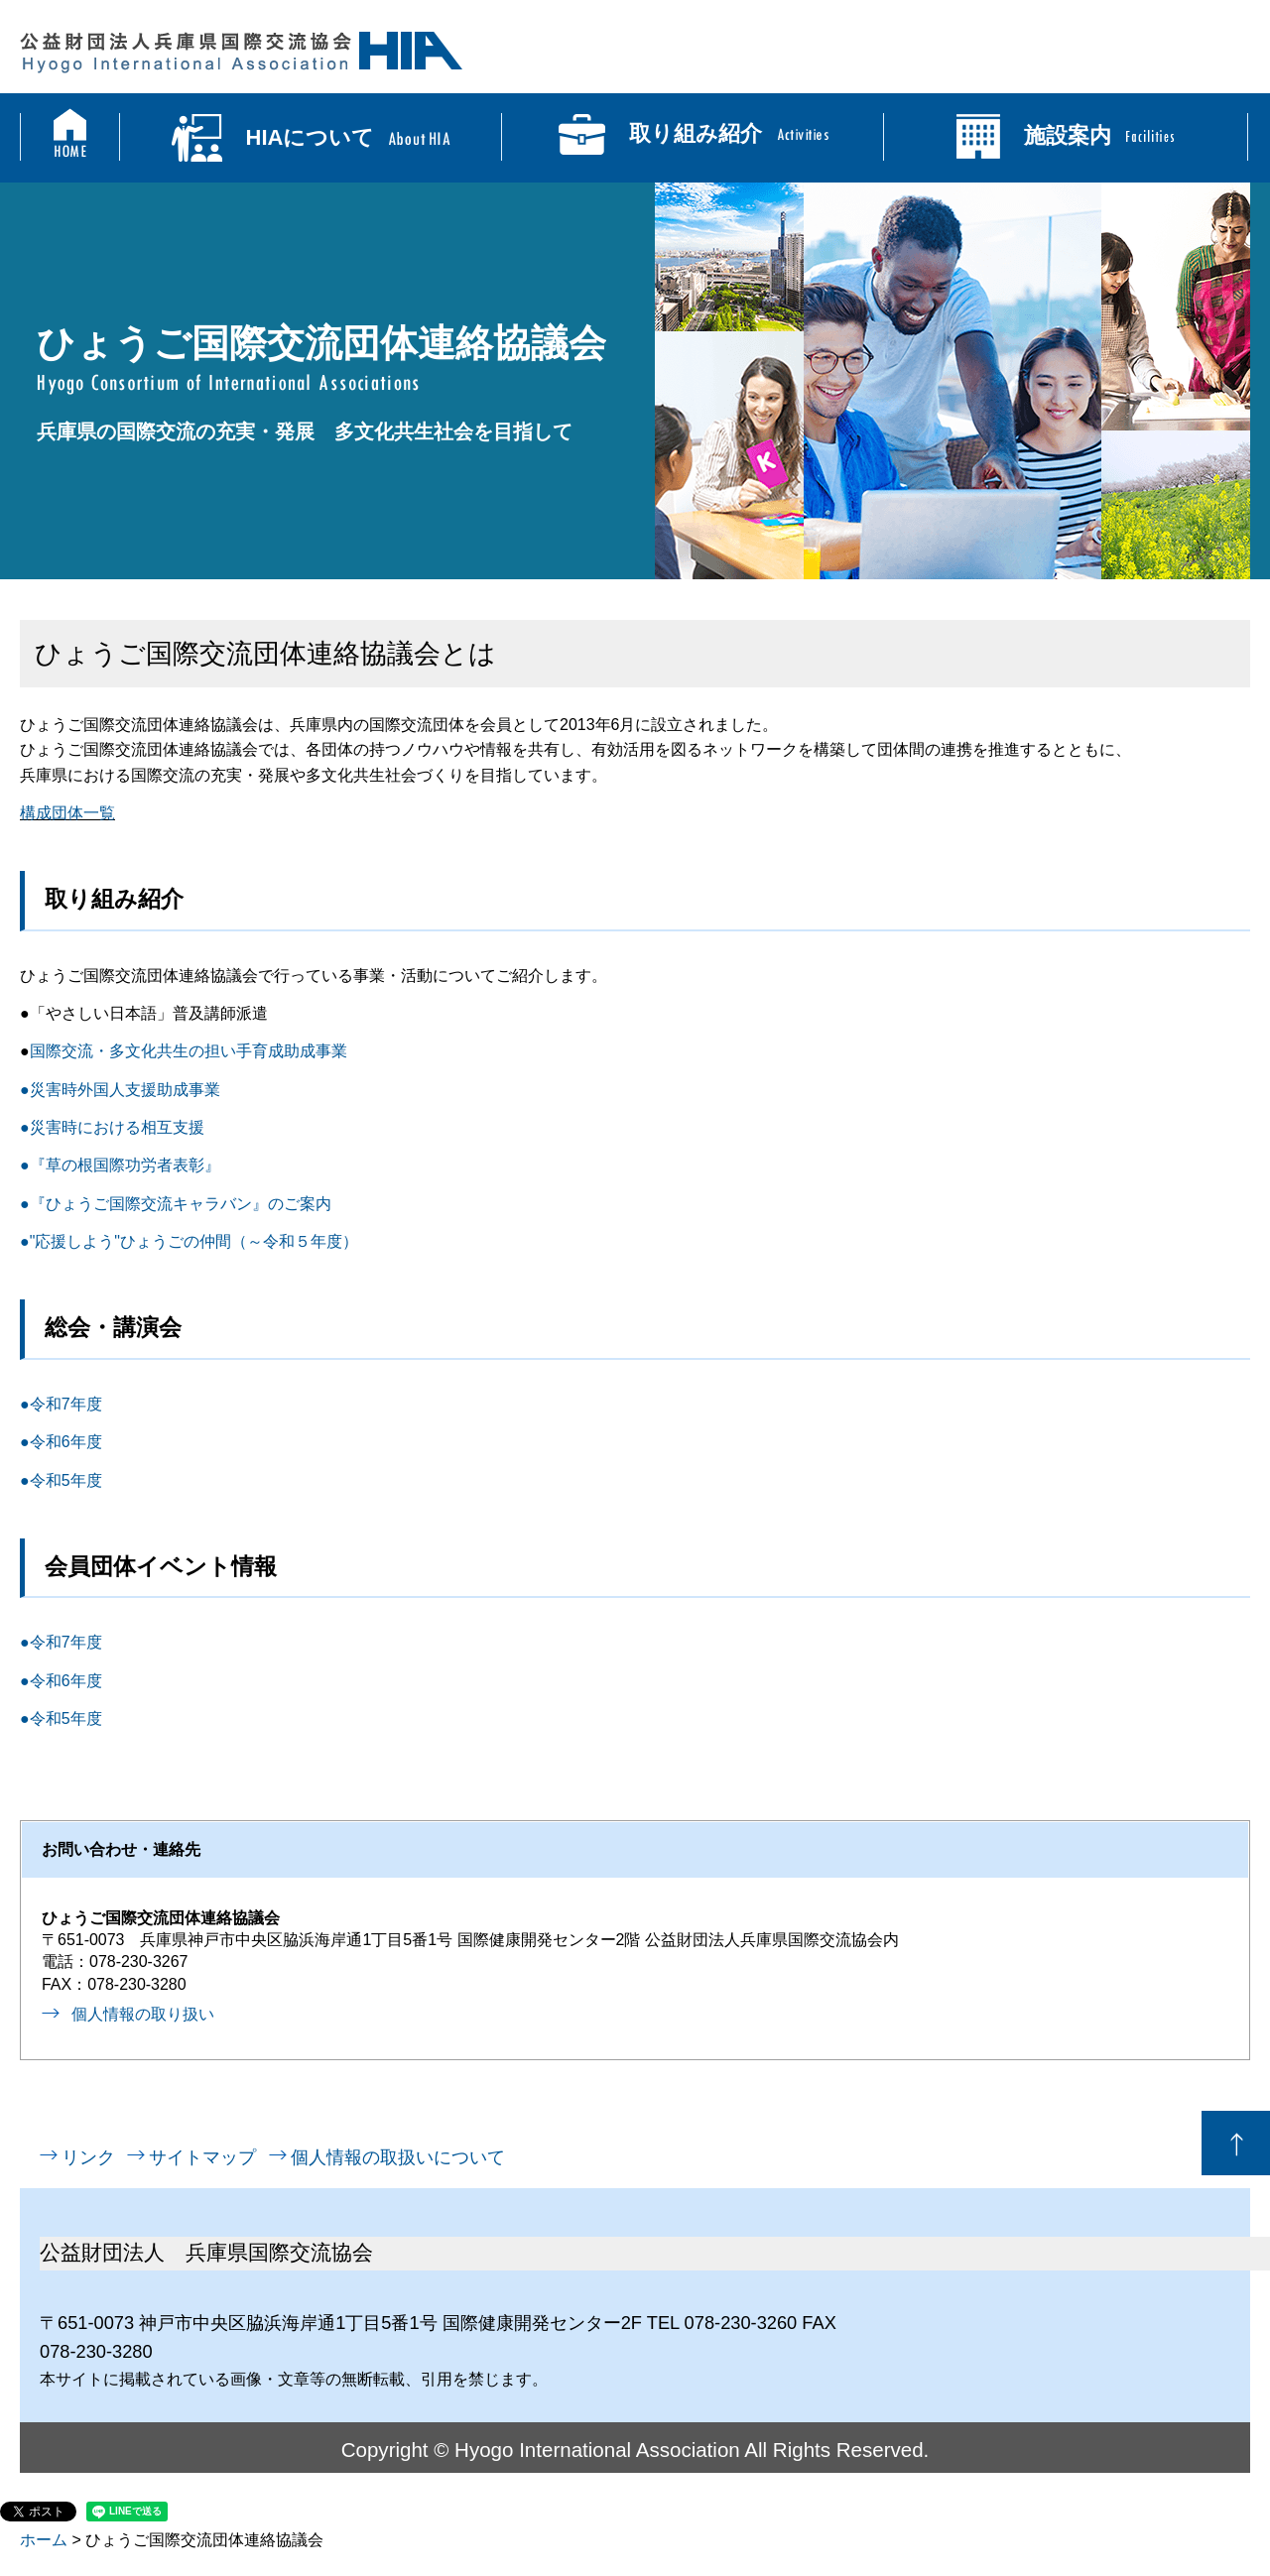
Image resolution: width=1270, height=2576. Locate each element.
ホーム (43, 2539)
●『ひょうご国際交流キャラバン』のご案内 (175, 1203)
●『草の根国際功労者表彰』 (120, 1165)
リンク (88, 2157)
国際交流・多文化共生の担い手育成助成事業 (188, 1051)
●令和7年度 (61, 1404)
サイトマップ (202, 2157)
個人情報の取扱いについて (398, 2157)
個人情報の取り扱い (142, 2014)
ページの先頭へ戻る (1236, 2143)
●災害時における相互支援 (112, 1127)
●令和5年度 (61, 1480)
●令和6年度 (61, 1441)
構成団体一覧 (67, 812)
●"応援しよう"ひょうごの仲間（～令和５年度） (189, 1241)
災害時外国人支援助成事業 (125, 1089)
